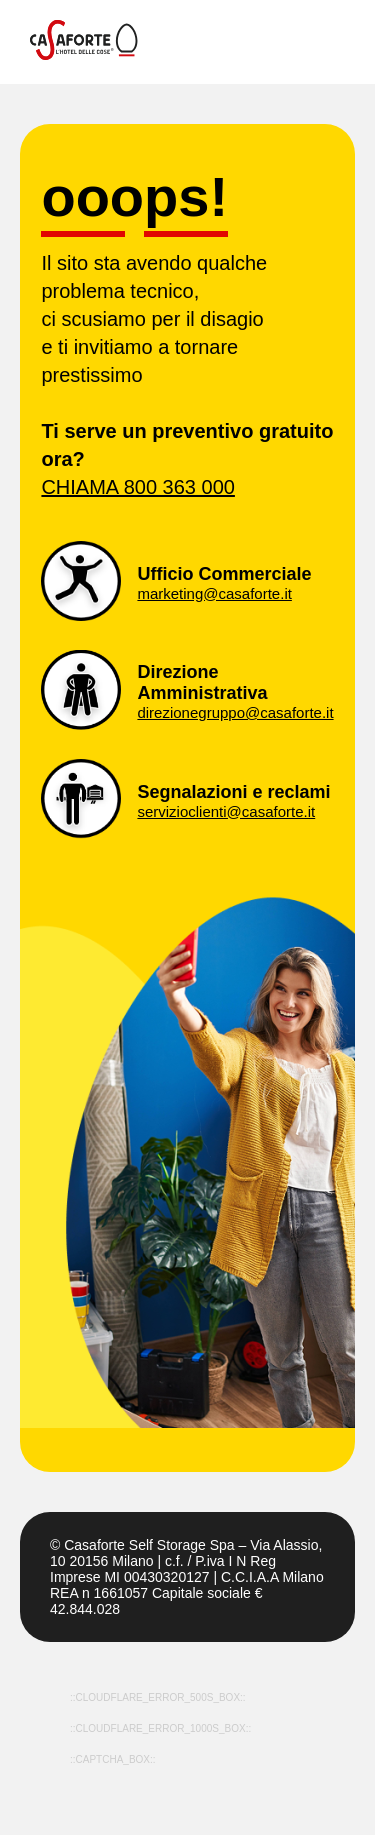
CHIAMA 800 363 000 (137, 487)
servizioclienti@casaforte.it (226, 811)
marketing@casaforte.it (214, 593)
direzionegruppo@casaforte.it (235, 712)
